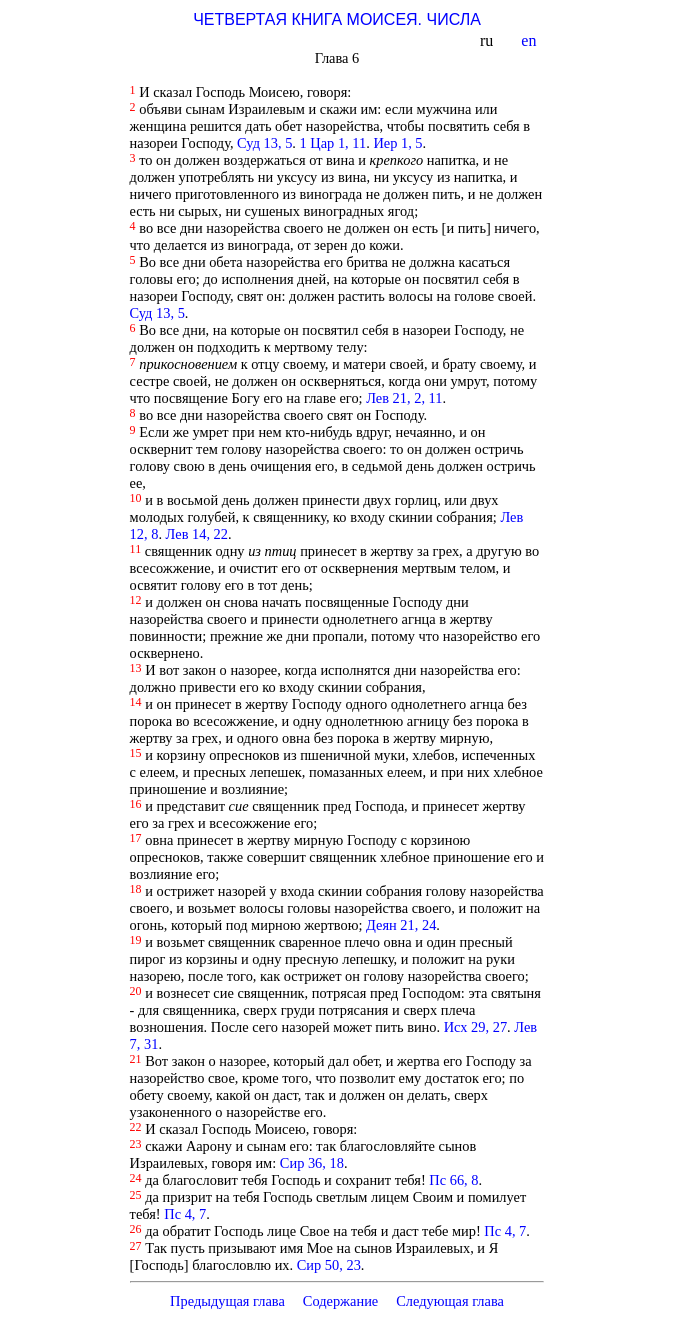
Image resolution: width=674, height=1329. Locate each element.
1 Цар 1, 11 (333, 143)
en (530, 40)
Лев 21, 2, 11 (404, 398)
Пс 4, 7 (185, 1214)
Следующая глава (450, 1301)
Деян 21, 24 (401, 925)
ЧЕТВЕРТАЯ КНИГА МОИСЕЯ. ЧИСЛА (337, 19)
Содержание (341, 1301)
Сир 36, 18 (312, 1163)
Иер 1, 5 (397, 143)
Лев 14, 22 (197, 534)
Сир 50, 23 (329, 1265)
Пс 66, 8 (453, 1180)
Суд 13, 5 (264, 143)
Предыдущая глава (227, 1301)
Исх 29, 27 (475, 1027)
